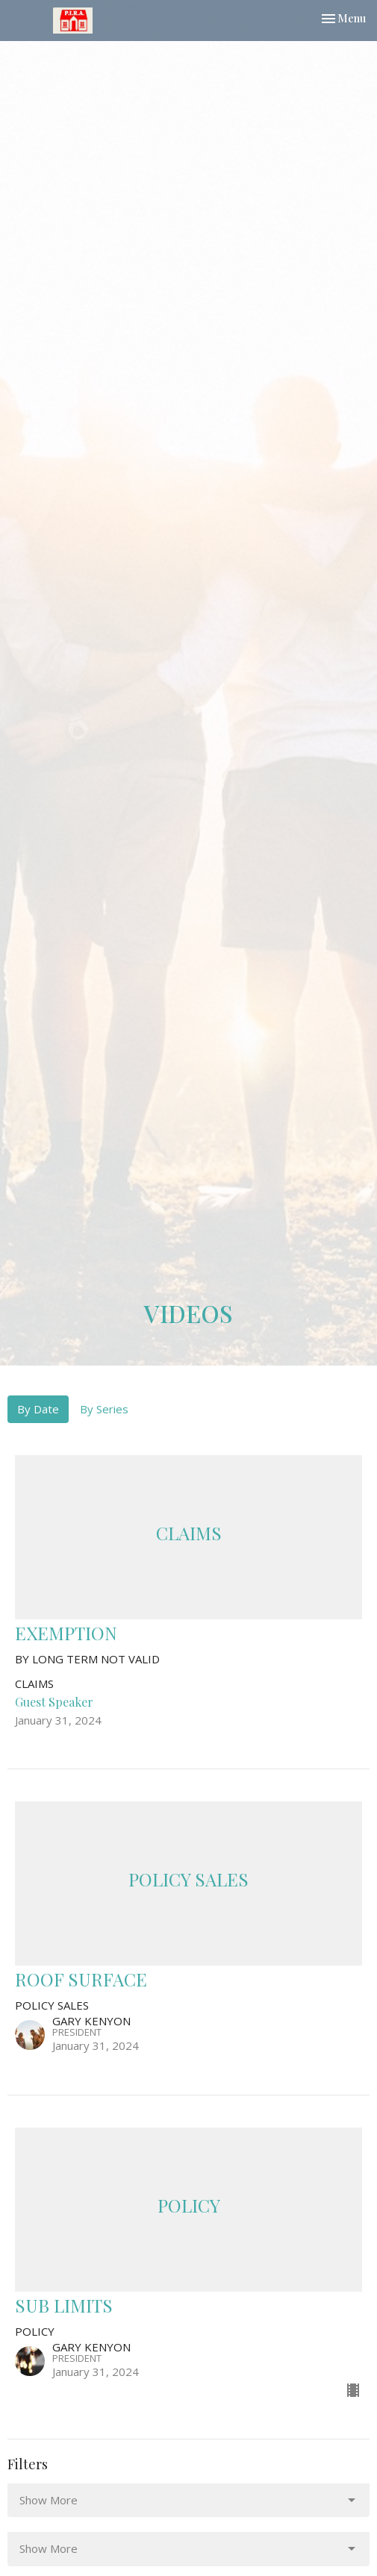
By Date (38, 1408)
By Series (104, 1408)
